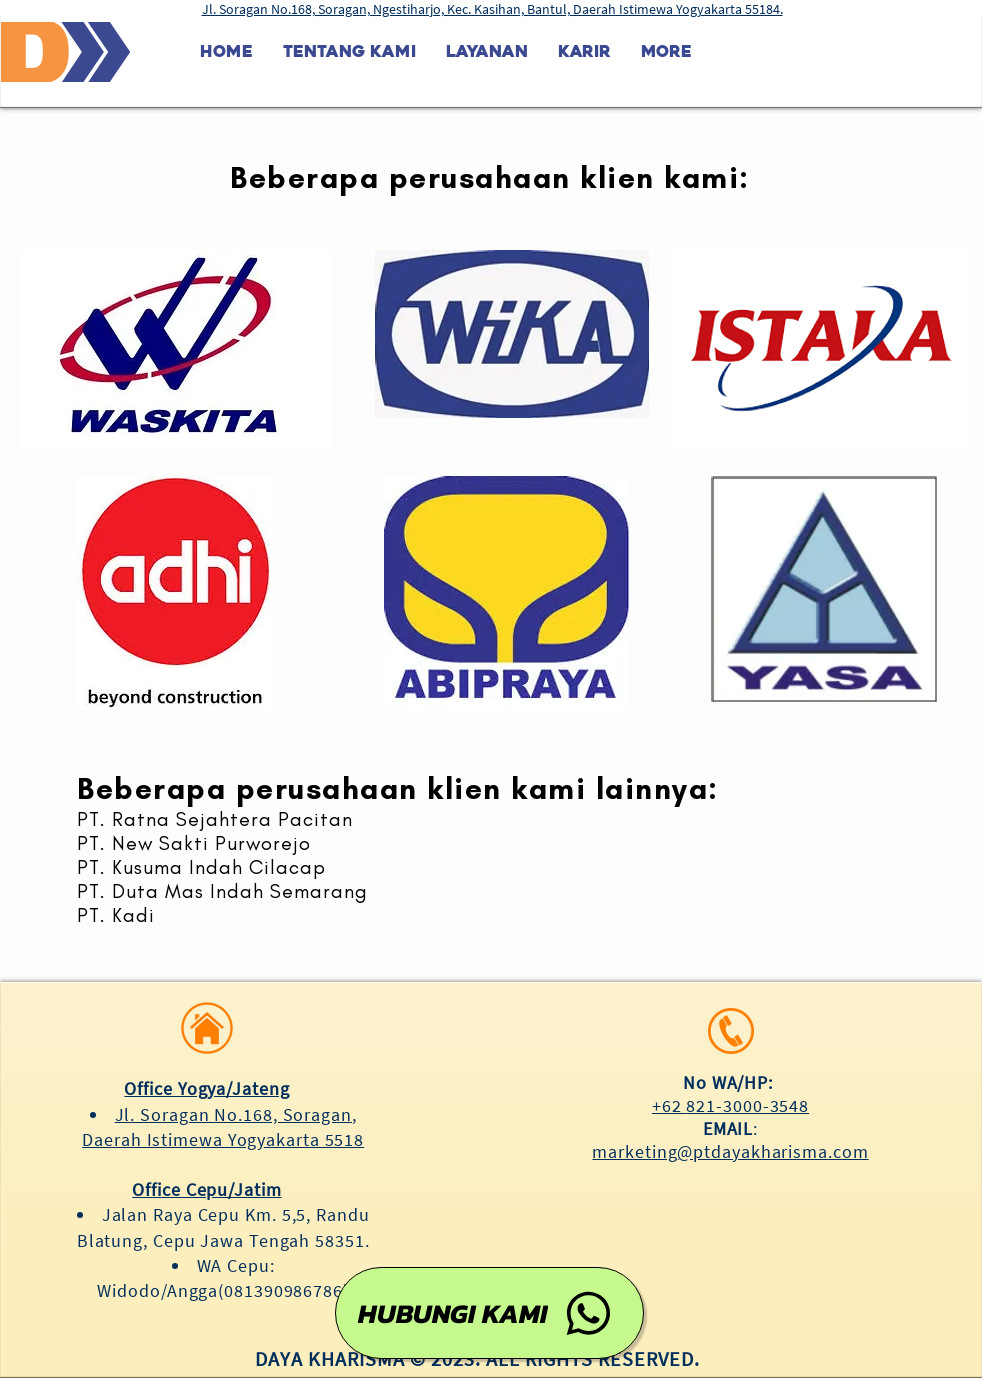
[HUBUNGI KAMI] (489, 1313)
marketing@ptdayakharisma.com (730, 1151)
